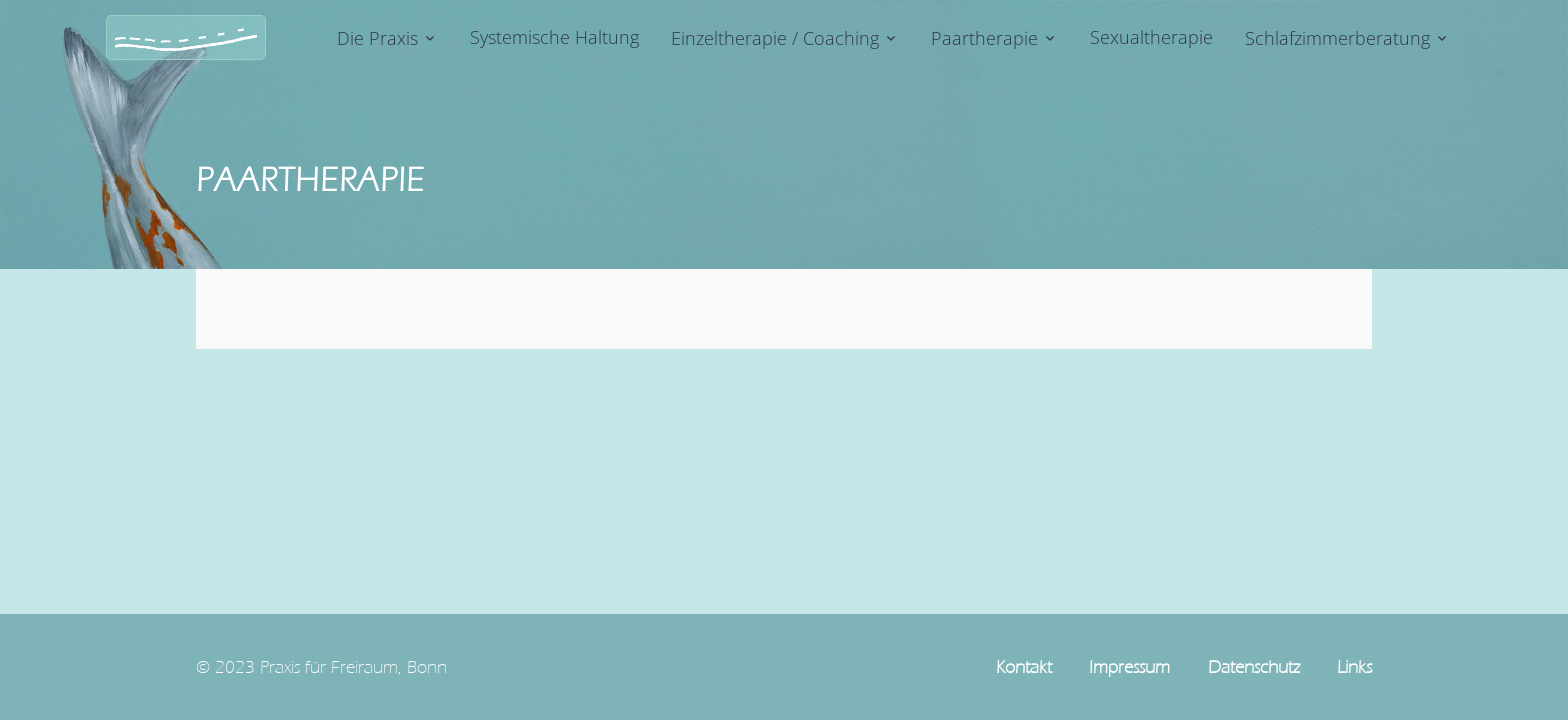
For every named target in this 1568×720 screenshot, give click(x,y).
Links (1354, 667)
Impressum (1129, 667)
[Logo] (186, 37)
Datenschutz (1254, 667)
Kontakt (1024, 667)
